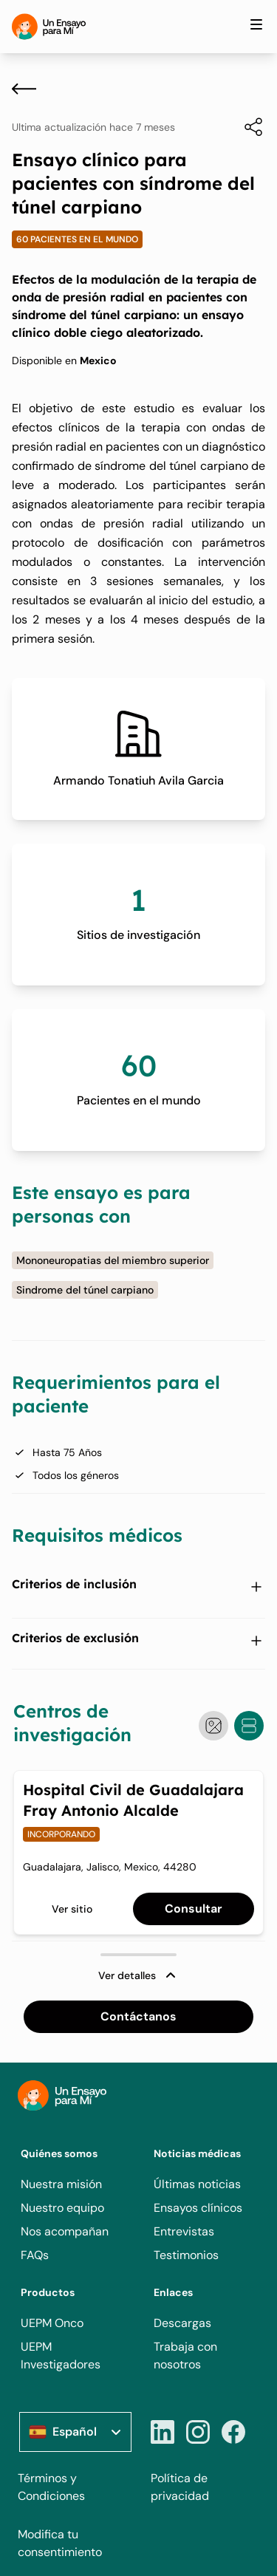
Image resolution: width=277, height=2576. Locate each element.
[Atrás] (24, 89)
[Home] (49, 26)
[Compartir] (246, 127)
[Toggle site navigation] (256, 24)
